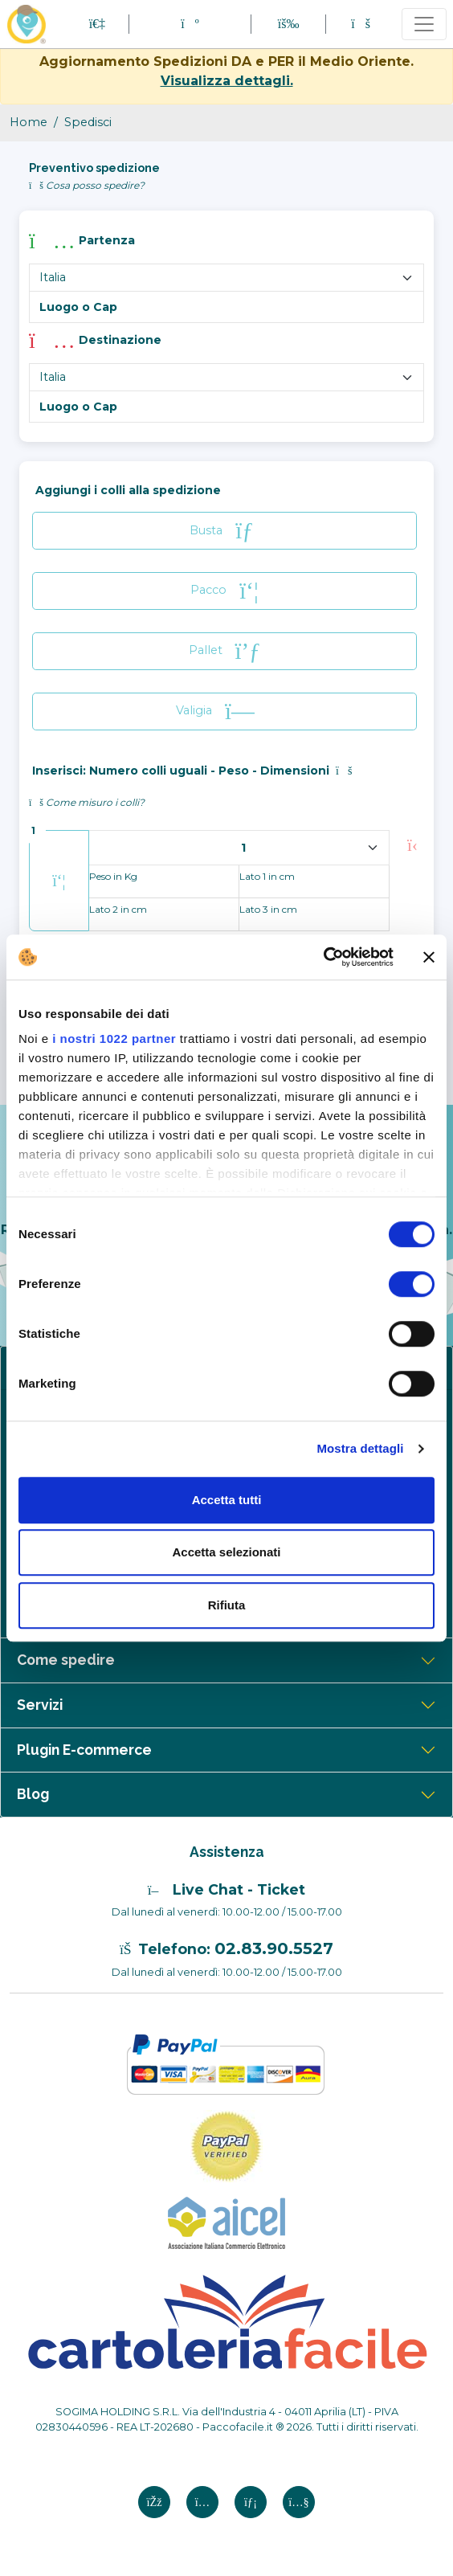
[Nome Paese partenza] (226, 277)
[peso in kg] (164, 881)
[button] (189, 23)
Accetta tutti (227, 1500)
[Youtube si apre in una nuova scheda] (299, 2502)
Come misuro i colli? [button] (87, 802)
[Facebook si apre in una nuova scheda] (154, 2502)
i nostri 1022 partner (114, 1038)
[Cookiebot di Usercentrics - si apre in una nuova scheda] (323, 957)
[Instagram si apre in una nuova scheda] (202, 2502)
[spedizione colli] (239, 847)
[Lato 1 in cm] (314, 881)
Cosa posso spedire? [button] (87, 185)
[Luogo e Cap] (226, 307)
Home (28, 122)
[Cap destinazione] (226, 406)
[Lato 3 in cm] (314, 914)
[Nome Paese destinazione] (226, 376)
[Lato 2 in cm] (164, 914)
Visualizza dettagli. (227, 80)
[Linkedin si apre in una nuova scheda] (251, 2502)
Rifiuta (227, 1605)
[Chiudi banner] (429, 957)
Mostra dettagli (359, 1448)
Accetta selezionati (226, 1552)
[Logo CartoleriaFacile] (226, 2320)
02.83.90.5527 (273, 1948)
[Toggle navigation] (424, 24)
